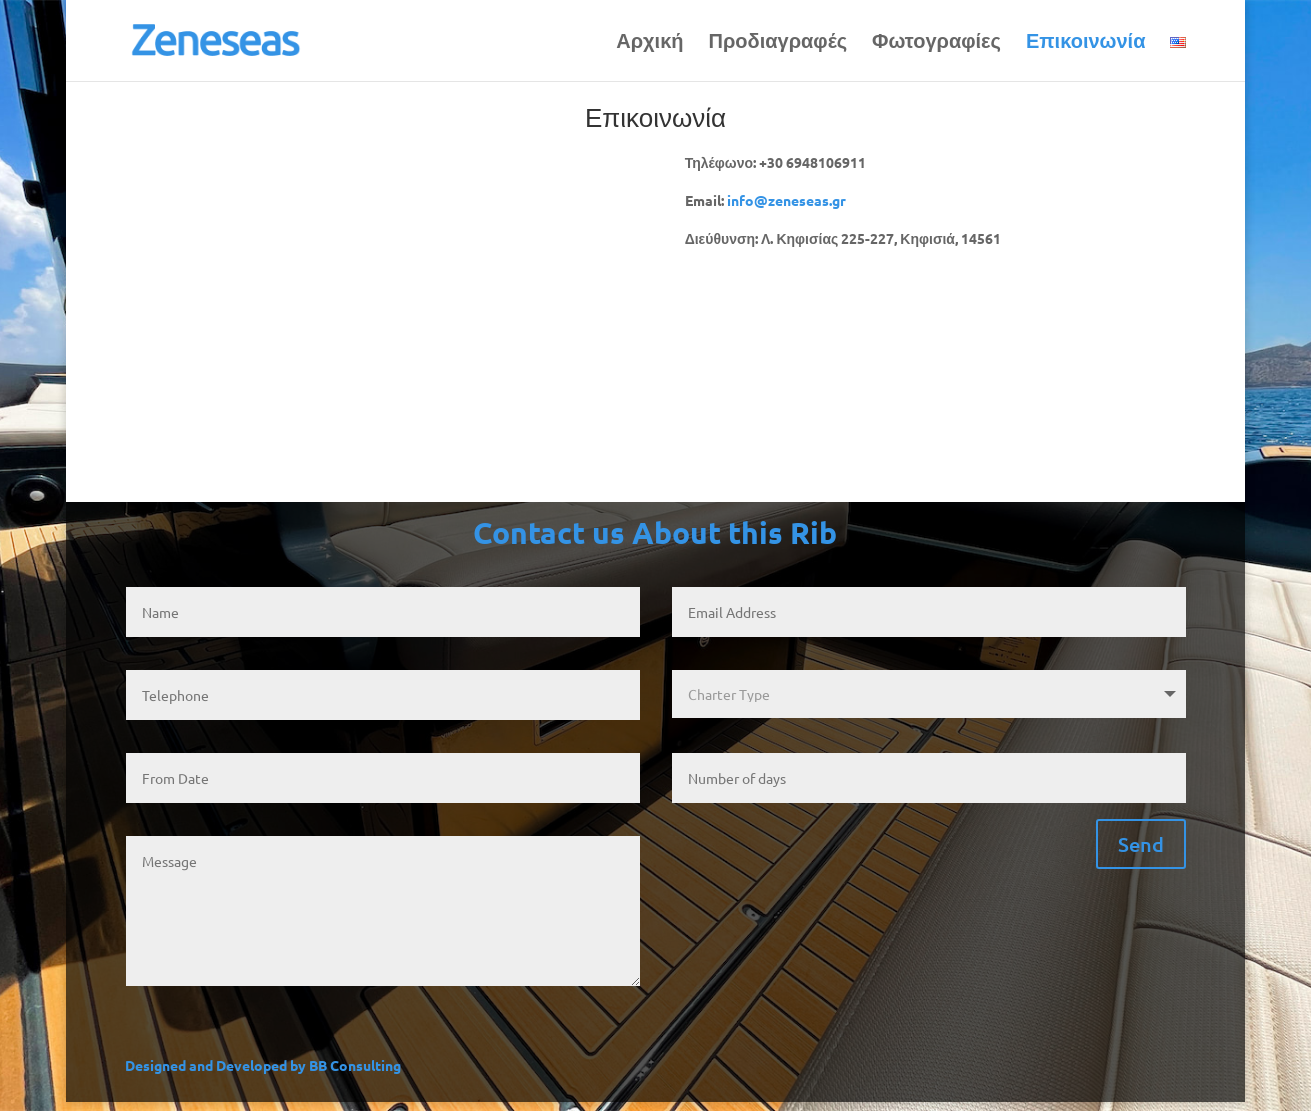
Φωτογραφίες (936, 43)
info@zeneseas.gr (786, 200)
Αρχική (649, 43)
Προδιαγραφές (778, 43)
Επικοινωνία (1085, 43)
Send (1141, 844)
